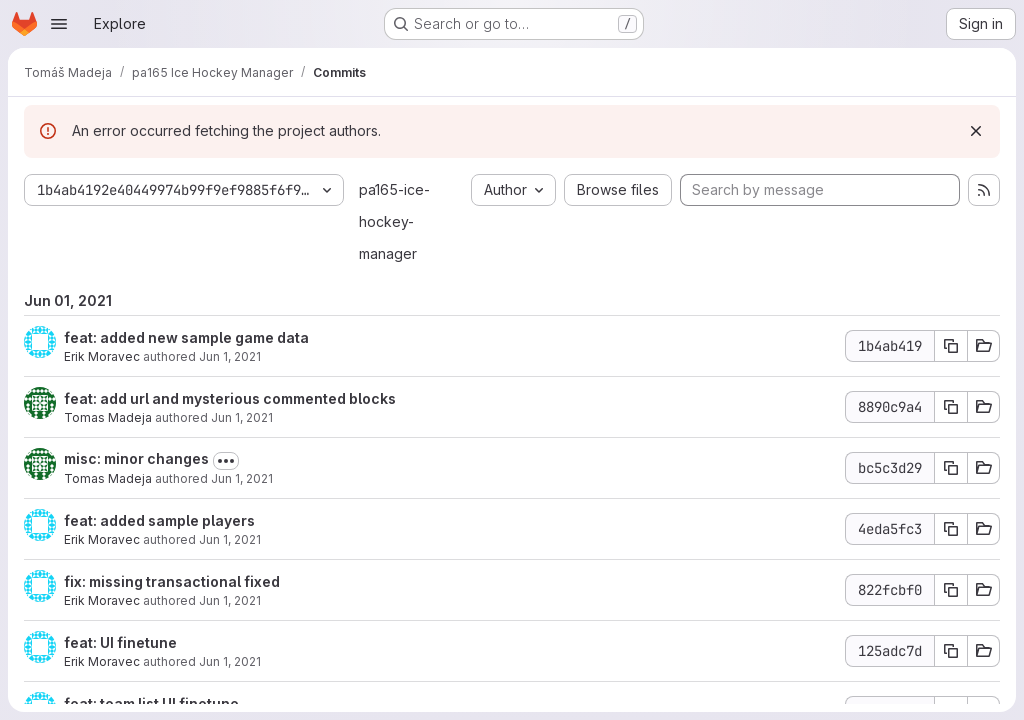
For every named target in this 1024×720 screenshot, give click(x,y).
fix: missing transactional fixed (172, 581)
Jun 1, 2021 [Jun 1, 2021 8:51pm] (230, 356)
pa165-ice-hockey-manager (394, 221)
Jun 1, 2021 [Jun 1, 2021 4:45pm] (230, 661)
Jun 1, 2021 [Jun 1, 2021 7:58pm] (242, 478)
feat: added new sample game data (186, 337)
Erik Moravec (102, 356)
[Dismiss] (976, 131)
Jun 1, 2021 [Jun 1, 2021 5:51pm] (230, 600)
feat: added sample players (159, 520)
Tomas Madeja (108, 417)
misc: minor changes (136, 458)
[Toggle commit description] (226, 461)
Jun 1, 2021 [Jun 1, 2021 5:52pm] (230, 539)
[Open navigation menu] (59, 24)
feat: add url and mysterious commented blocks (230, 398)
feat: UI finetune (120, 642)
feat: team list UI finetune (151, 703)
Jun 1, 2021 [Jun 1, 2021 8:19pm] (242, 417)
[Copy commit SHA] (951, 346)
